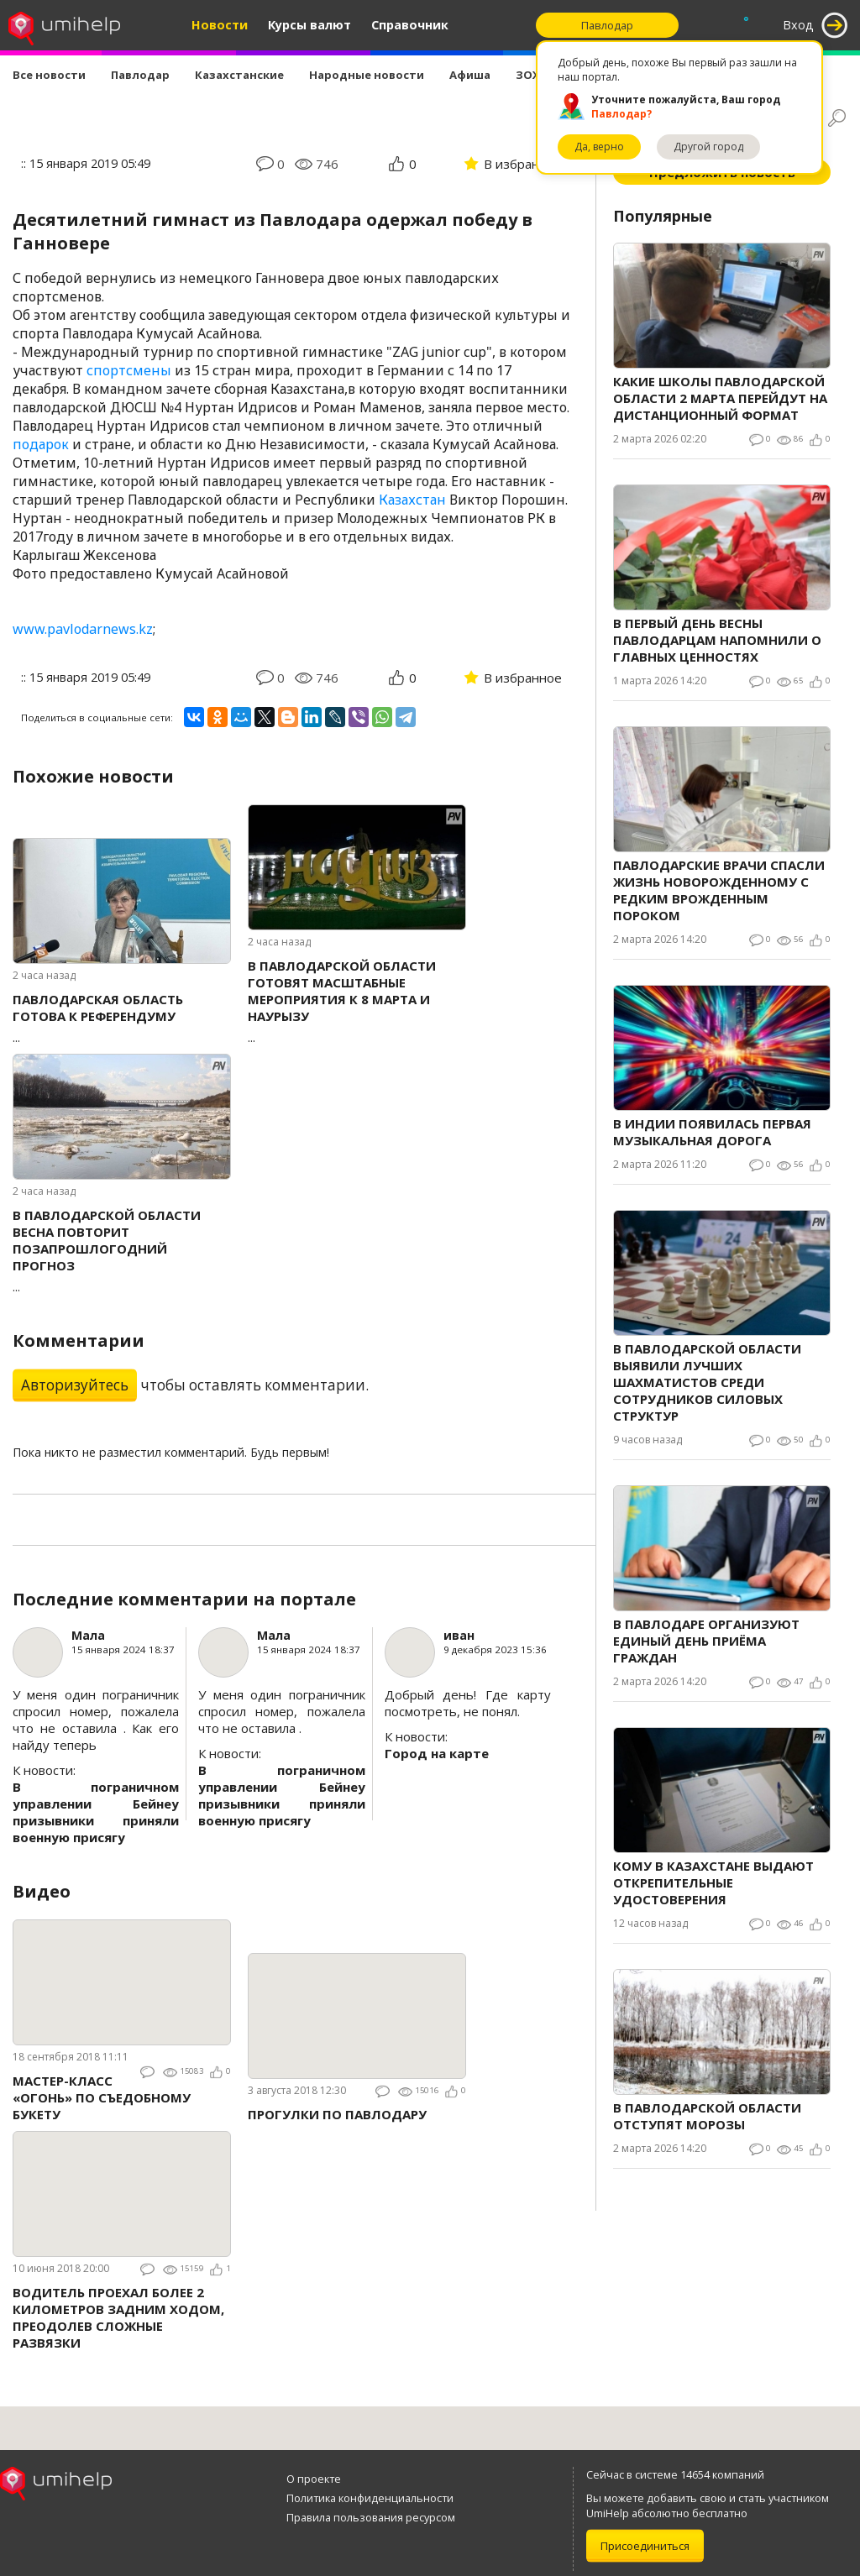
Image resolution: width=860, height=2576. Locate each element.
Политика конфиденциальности (370, 2497)
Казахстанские (239, 74)
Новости (219, 25)
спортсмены (129, 370)
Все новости (49, 74)
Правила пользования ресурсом (370, 2517)
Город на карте (437, 1753)
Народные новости (366, 74)
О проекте (313, 2478)
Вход (798, 25)
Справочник (409, 25)
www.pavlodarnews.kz (83, 629)
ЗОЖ (529, 74)
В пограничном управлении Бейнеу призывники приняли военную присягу (96, 1812)
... (122, 1018)
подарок (41, 444)
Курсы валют (309, 25)
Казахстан (412, 499)
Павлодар (140, 74)
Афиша (469, 74)
